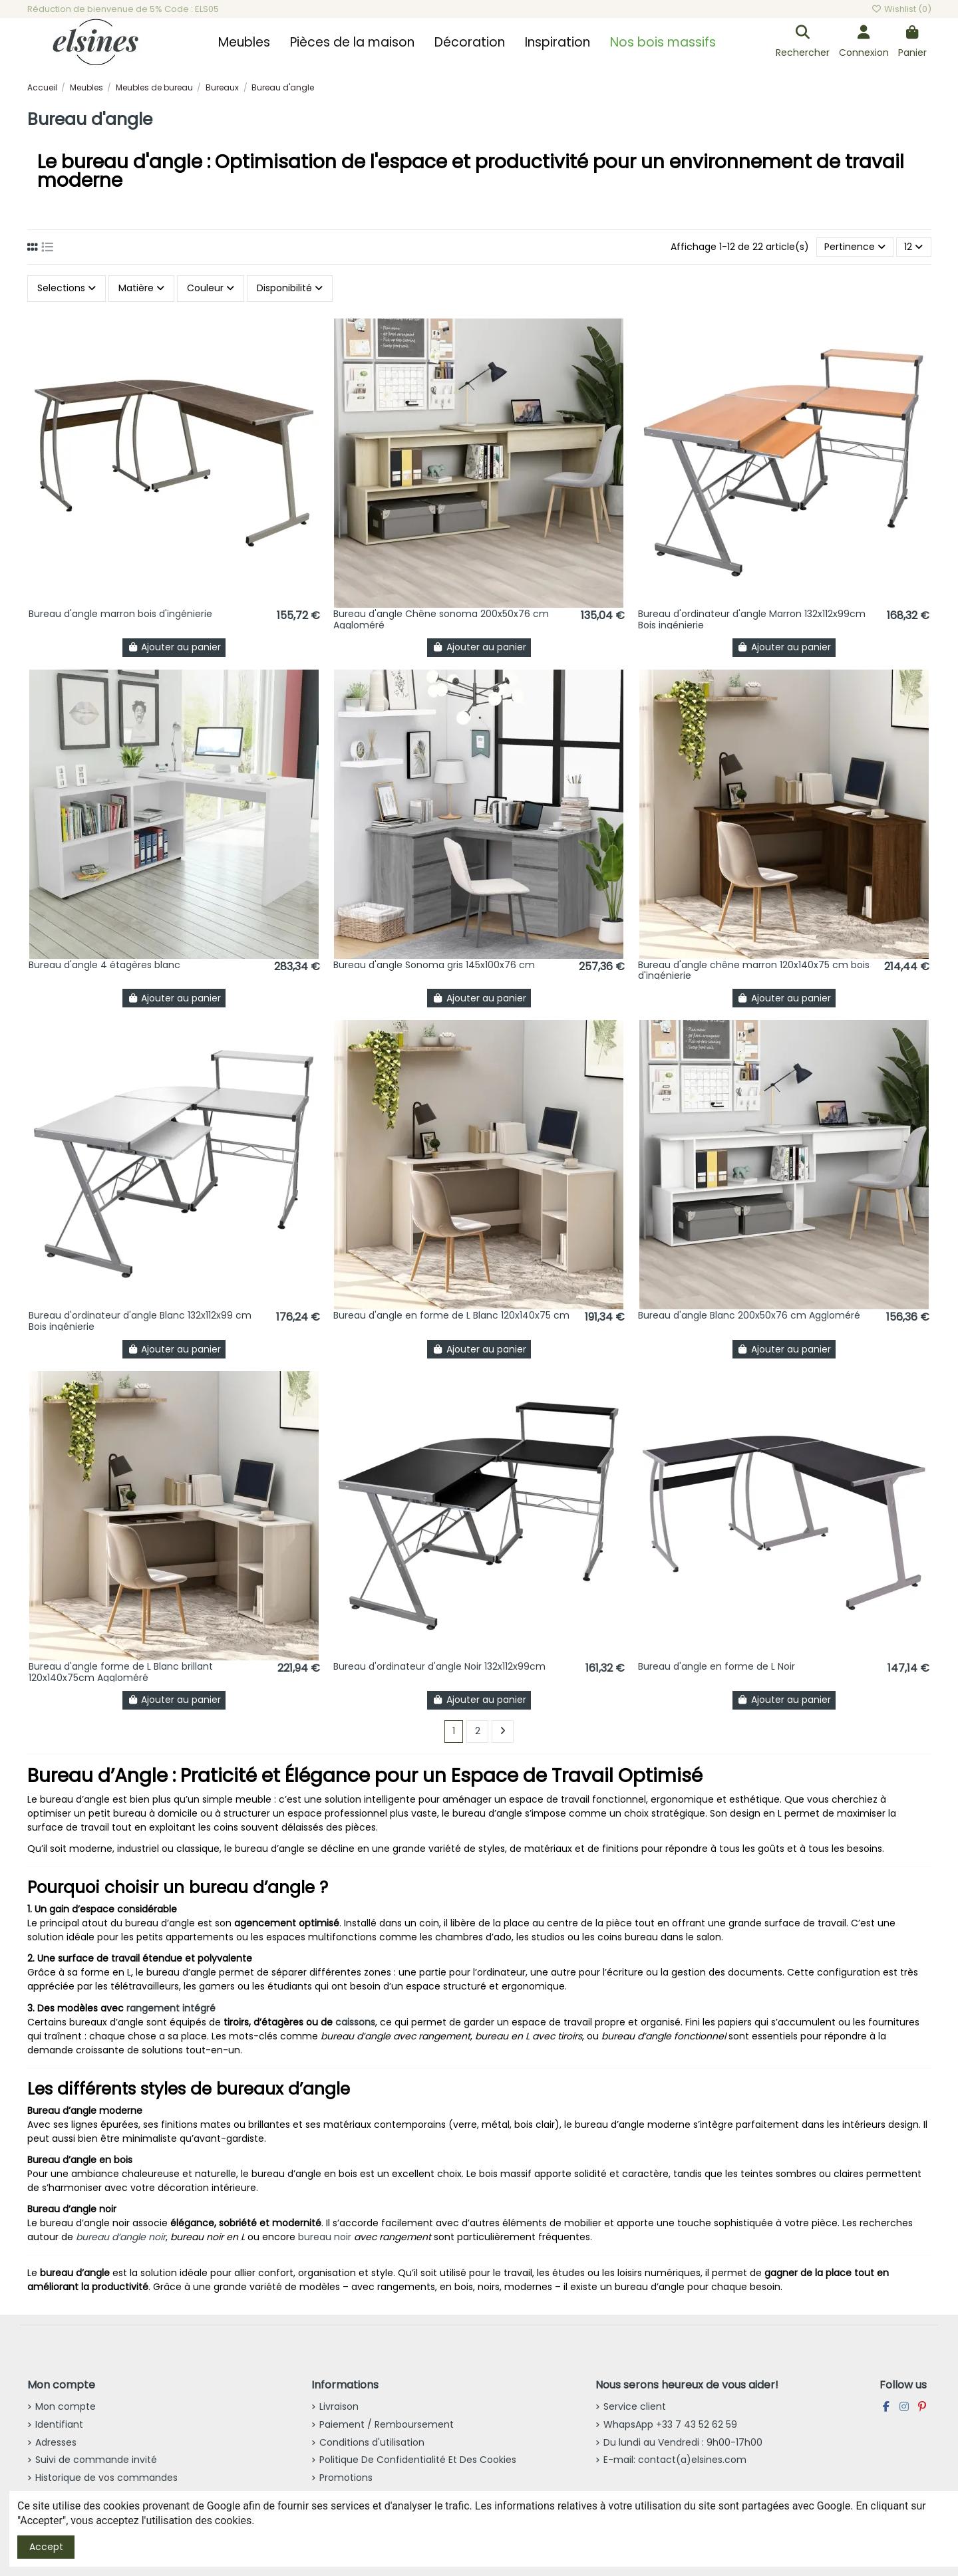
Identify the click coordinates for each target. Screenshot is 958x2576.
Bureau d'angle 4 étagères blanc (104, 964)
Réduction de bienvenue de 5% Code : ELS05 (123, 9)
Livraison (339, 2406)
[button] (244, 42)
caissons (355, 2022)
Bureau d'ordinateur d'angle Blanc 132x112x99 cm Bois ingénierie (140, 1321)
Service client (634, 2406)
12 (913, 246)
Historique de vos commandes (106, 2477)
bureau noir (324, 2237)
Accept (46, 2546)
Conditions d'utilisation (371, 2442)
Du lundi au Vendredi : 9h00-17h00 (682, 2442)
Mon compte (65, 2406)
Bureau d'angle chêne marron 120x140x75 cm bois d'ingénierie (754, 970)
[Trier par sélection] (854, 247)
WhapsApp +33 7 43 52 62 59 (670, 2424)
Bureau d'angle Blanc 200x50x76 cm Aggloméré (749, 1315)
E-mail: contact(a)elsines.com (674, 2459)
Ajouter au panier (174, 647)
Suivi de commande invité (96, 2459)
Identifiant (59, 2424)
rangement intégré (171, 2008)
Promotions (346, 2477)
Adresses (56, 2442)
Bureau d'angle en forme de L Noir (716, 1666)
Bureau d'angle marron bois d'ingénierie (120, 613)
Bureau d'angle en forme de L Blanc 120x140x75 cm (451, 1315)
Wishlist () (901, 9)
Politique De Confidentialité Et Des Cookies (417, 2459)
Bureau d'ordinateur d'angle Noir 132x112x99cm (439, 1666)
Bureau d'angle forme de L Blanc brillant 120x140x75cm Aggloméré (121, 1672)
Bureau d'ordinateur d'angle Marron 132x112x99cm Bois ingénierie (752, 619)
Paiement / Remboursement (386, 2424)
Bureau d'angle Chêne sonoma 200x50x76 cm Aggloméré (441, 619)
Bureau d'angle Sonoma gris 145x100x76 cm (434, 964)
